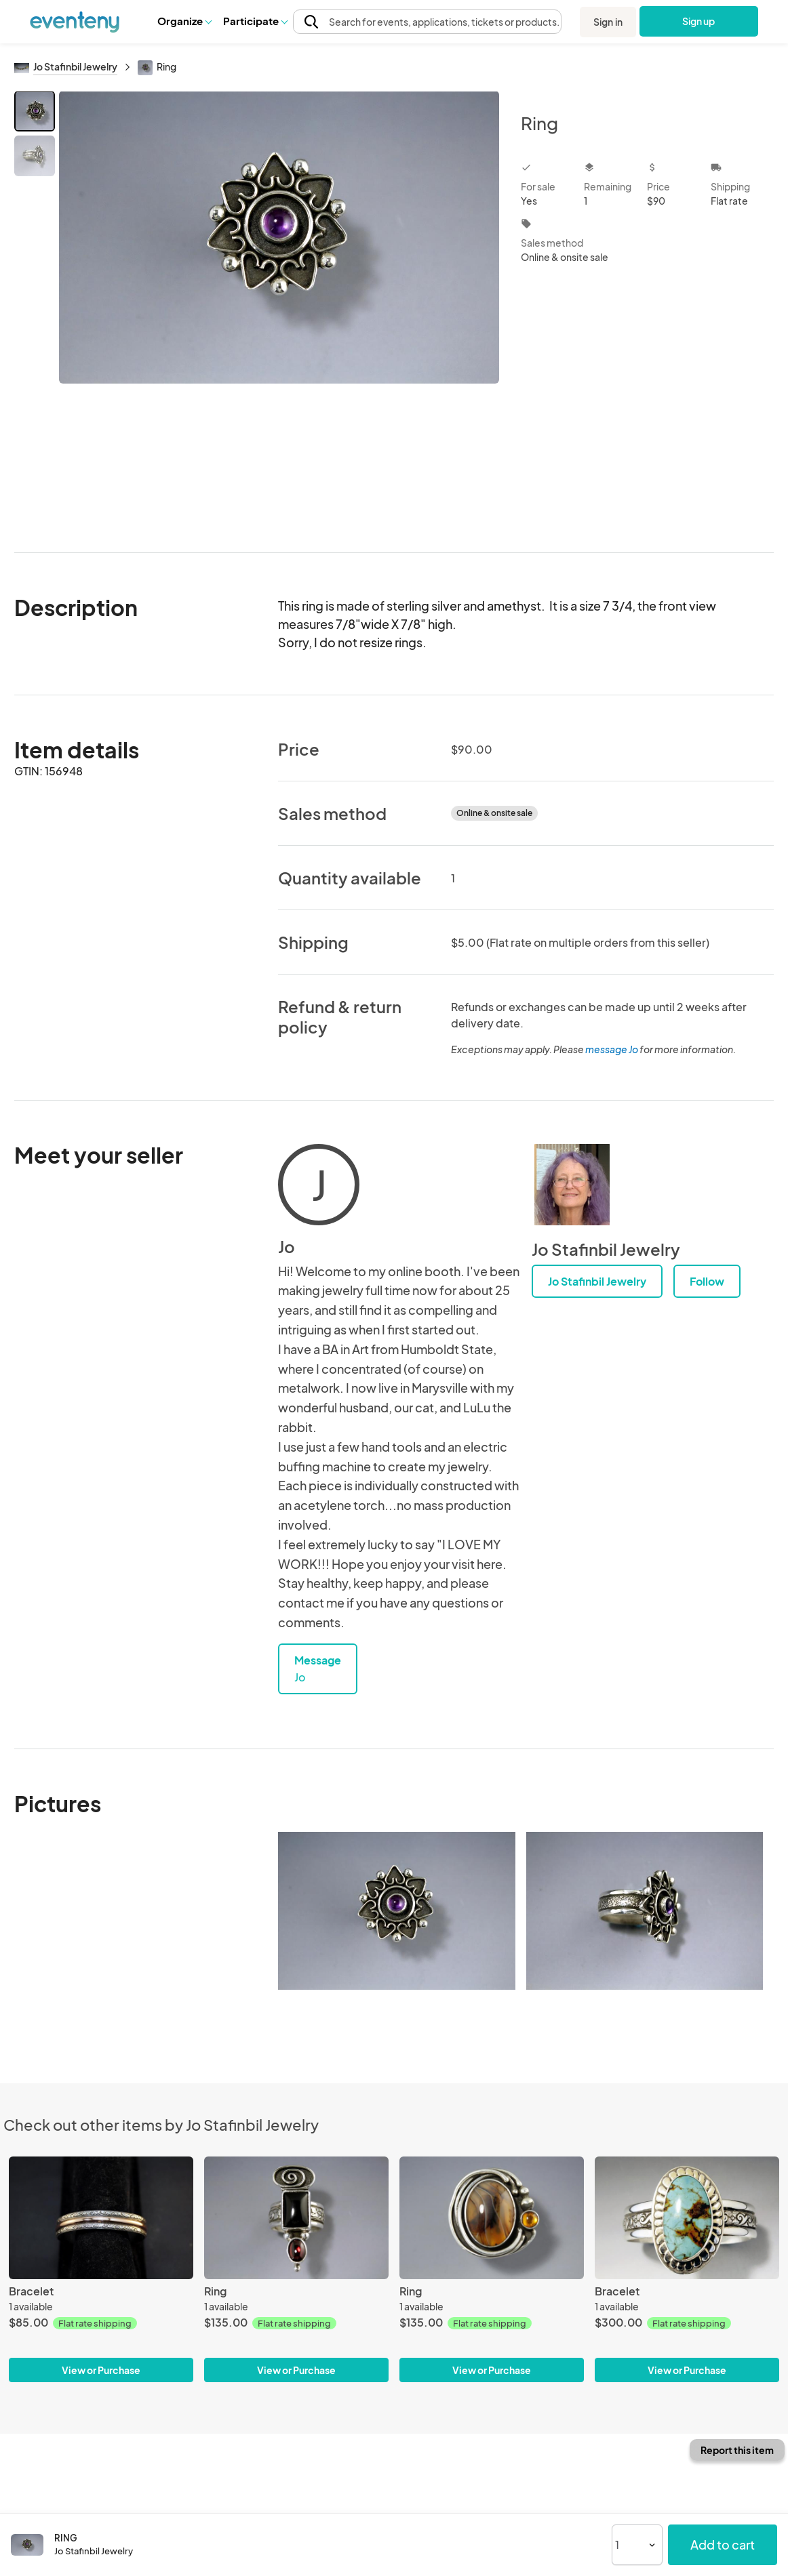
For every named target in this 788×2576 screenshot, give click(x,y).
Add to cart (722, 2544)
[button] (184, 21)
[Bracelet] (101, 2217)
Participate (255, 20)
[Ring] (296, 2217)
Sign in (608, 22)
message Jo (611, 1049)
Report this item (737, 2450)
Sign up (698, 21)
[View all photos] (279, 311)
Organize (184, 20)
